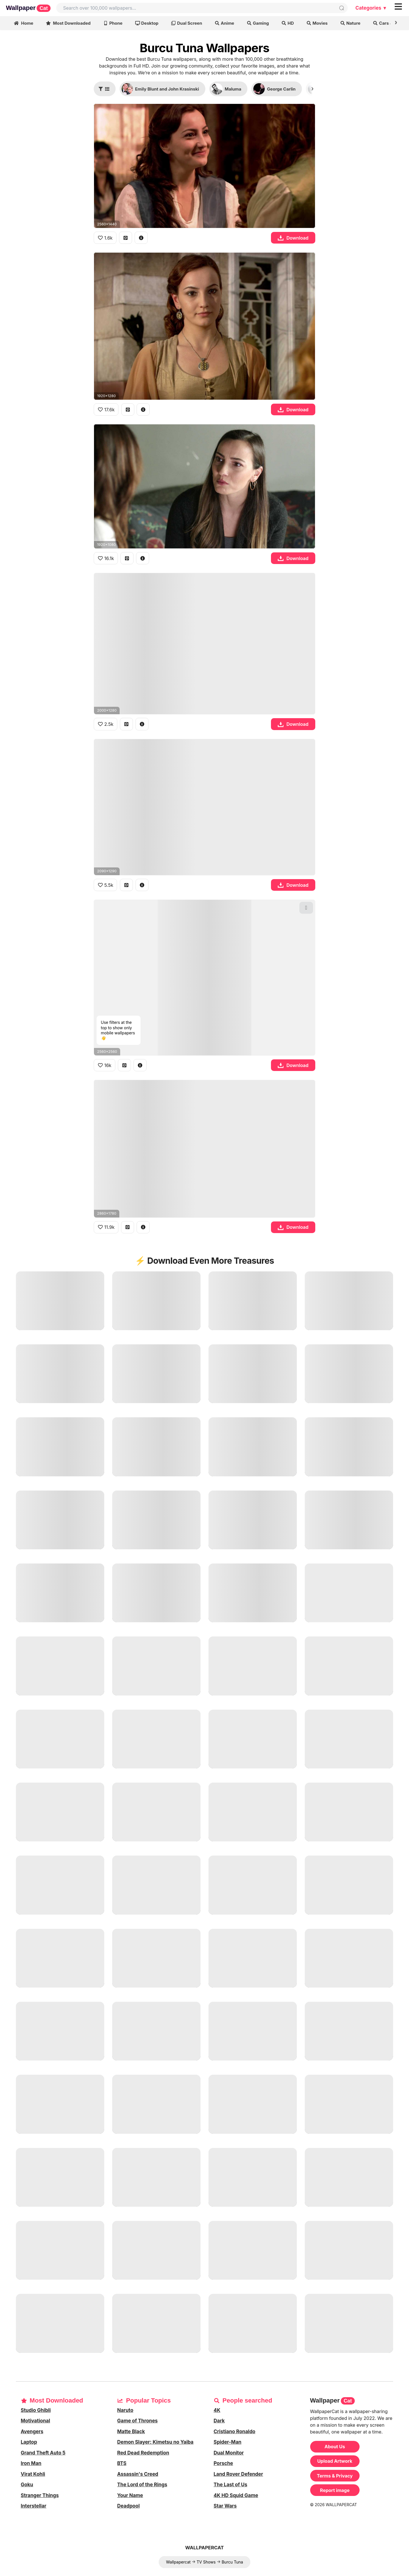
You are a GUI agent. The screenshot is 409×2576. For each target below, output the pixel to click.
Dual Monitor (229, 2453)
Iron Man (31, 2463)
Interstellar (33, 2506)
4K (217, 2410)
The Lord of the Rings (142, 2484)
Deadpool (128, 2506)
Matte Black (131, 2431)
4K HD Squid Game (236, 2495)
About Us (335, 2446)
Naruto (125, 2410)
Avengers (32, 2431)
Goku (27, 2484)
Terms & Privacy (335, 2476)
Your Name (130, 2495)
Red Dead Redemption (143, 2453)
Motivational (35, 2421)
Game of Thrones (137, 2421)
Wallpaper (28, 8)
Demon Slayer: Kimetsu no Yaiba (155, 2442)
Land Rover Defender (238, 2474)
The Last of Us (230, 2484)
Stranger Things (40, 2495)
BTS (122, 2463)
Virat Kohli (33, 2474)
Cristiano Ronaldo (234, 2431)
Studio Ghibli (36, 2410)
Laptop (29, 2442)
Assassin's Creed (137, 2474)
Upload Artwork (334, 2461)
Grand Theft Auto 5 (43, 2453)
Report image (335, 2490)
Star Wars (225, 2506)
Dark (219, 2421)
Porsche (223, 2463)
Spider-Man (227, 2442)
